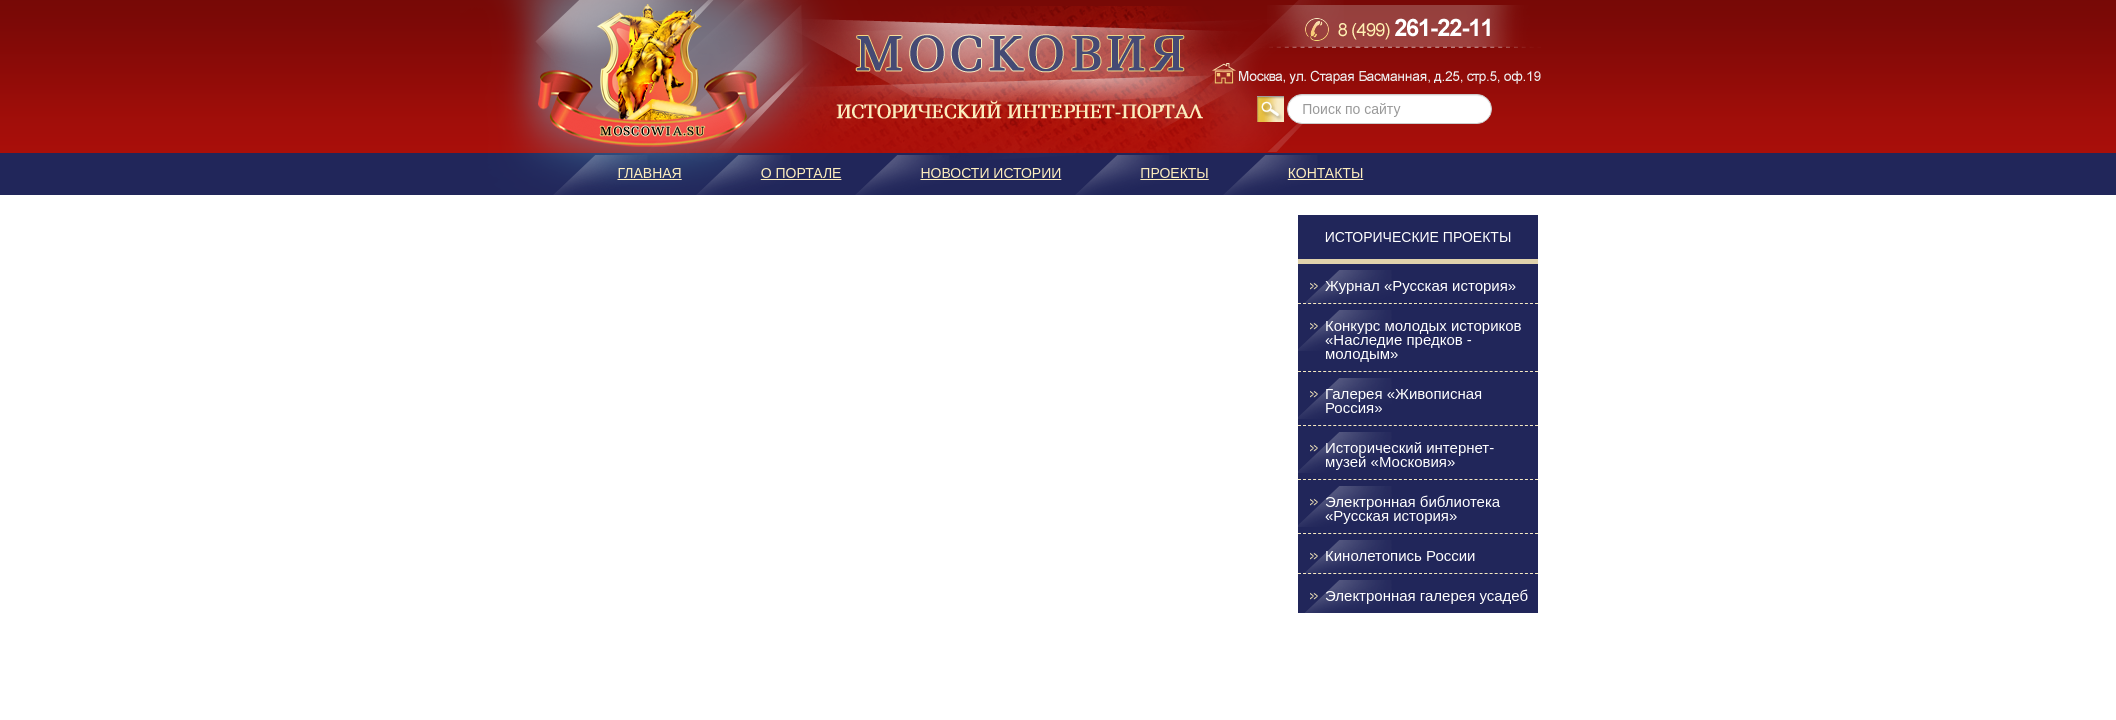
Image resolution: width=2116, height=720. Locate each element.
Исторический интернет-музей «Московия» (1409, 455)
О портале (801, 173)
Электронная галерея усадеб (1426, 596)
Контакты (1326, 173)
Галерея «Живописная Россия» (1403, 401)
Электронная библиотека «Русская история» (1412, 509)
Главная (650, 173)
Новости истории (990, 173)
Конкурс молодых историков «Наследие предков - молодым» (1423, 340)
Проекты (1174, 173)
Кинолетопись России (1400, 556)
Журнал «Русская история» (1420, 286)
